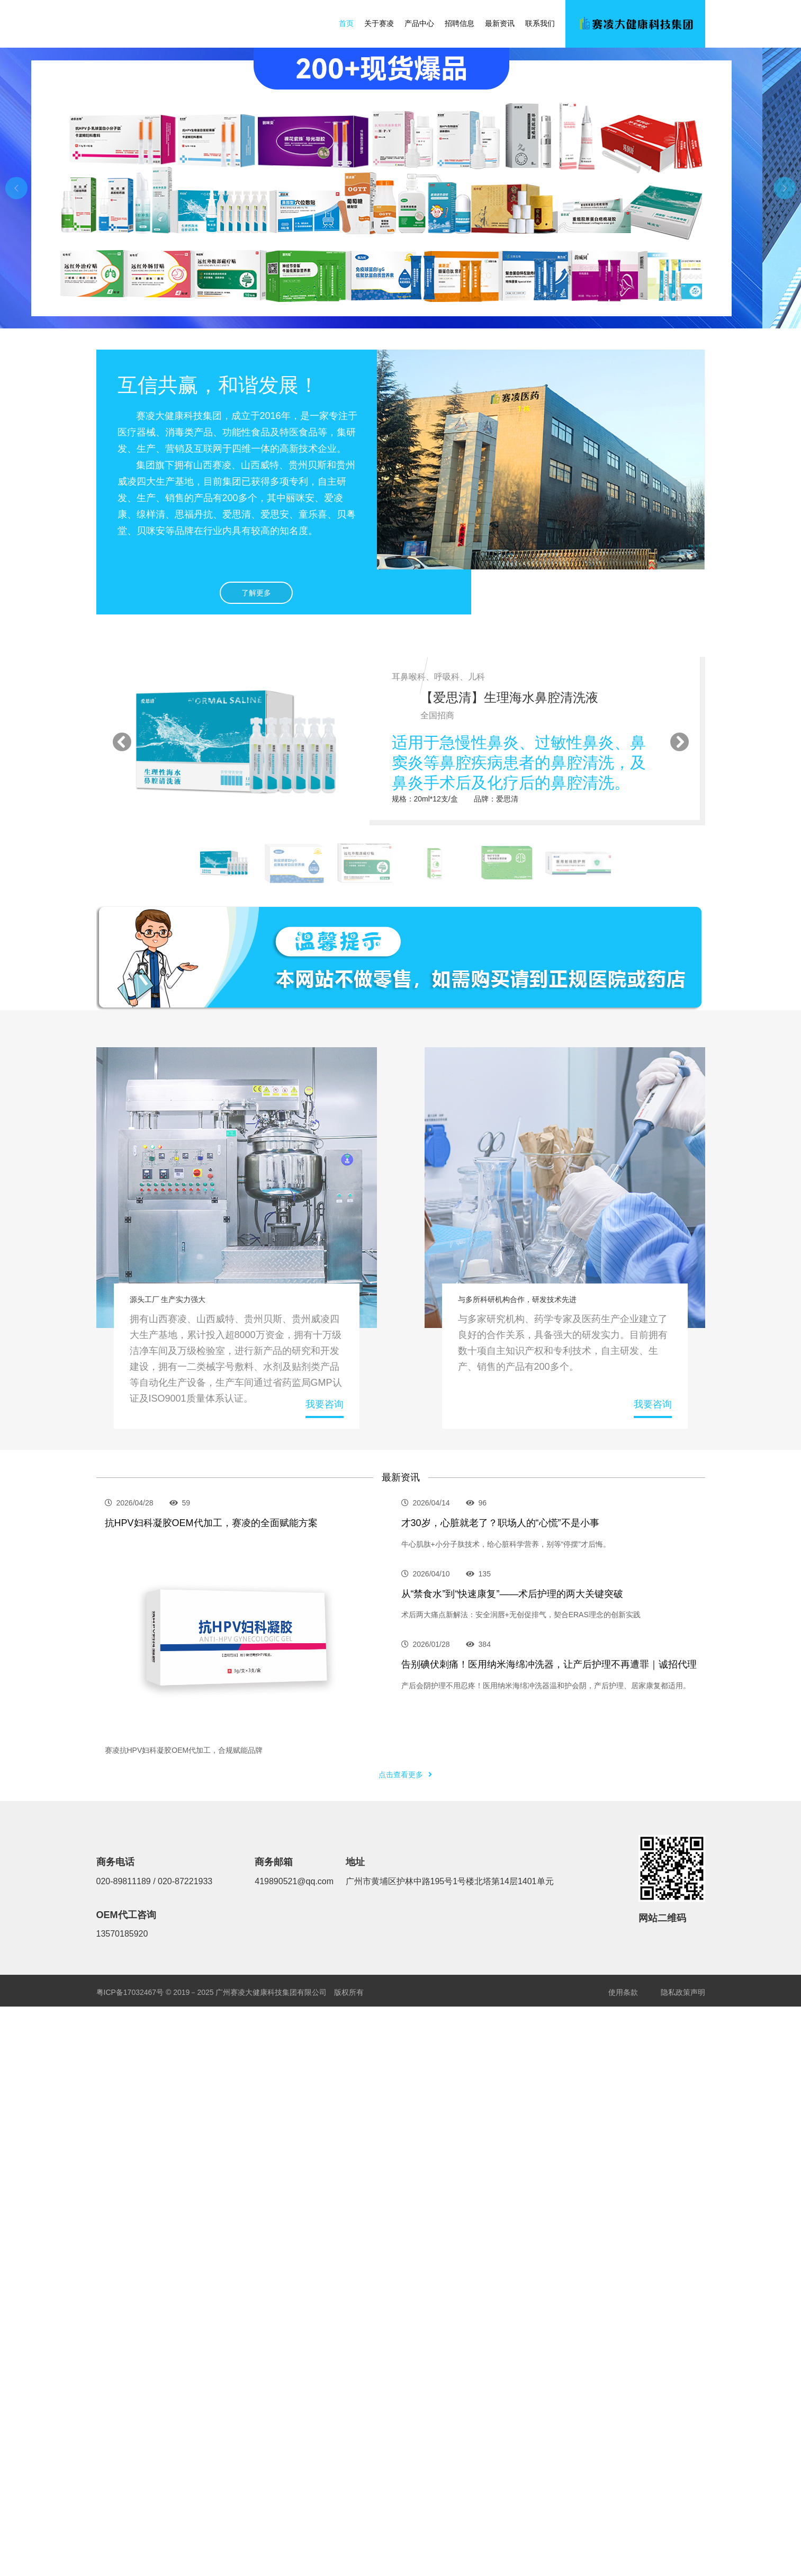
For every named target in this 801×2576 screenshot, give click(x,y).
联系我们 (540, 23)
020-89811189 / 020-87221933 (154, 1881)
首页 (346, 23)
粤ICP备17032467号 (131, 1992)
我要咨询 (324, 1404)
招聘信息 (459, 23)
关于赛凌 (379, 23)
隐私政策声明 (683, 1992)
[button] (16, 188)
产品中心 (419, 23)
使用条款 (623, 1992)
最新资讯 (500, 23)
